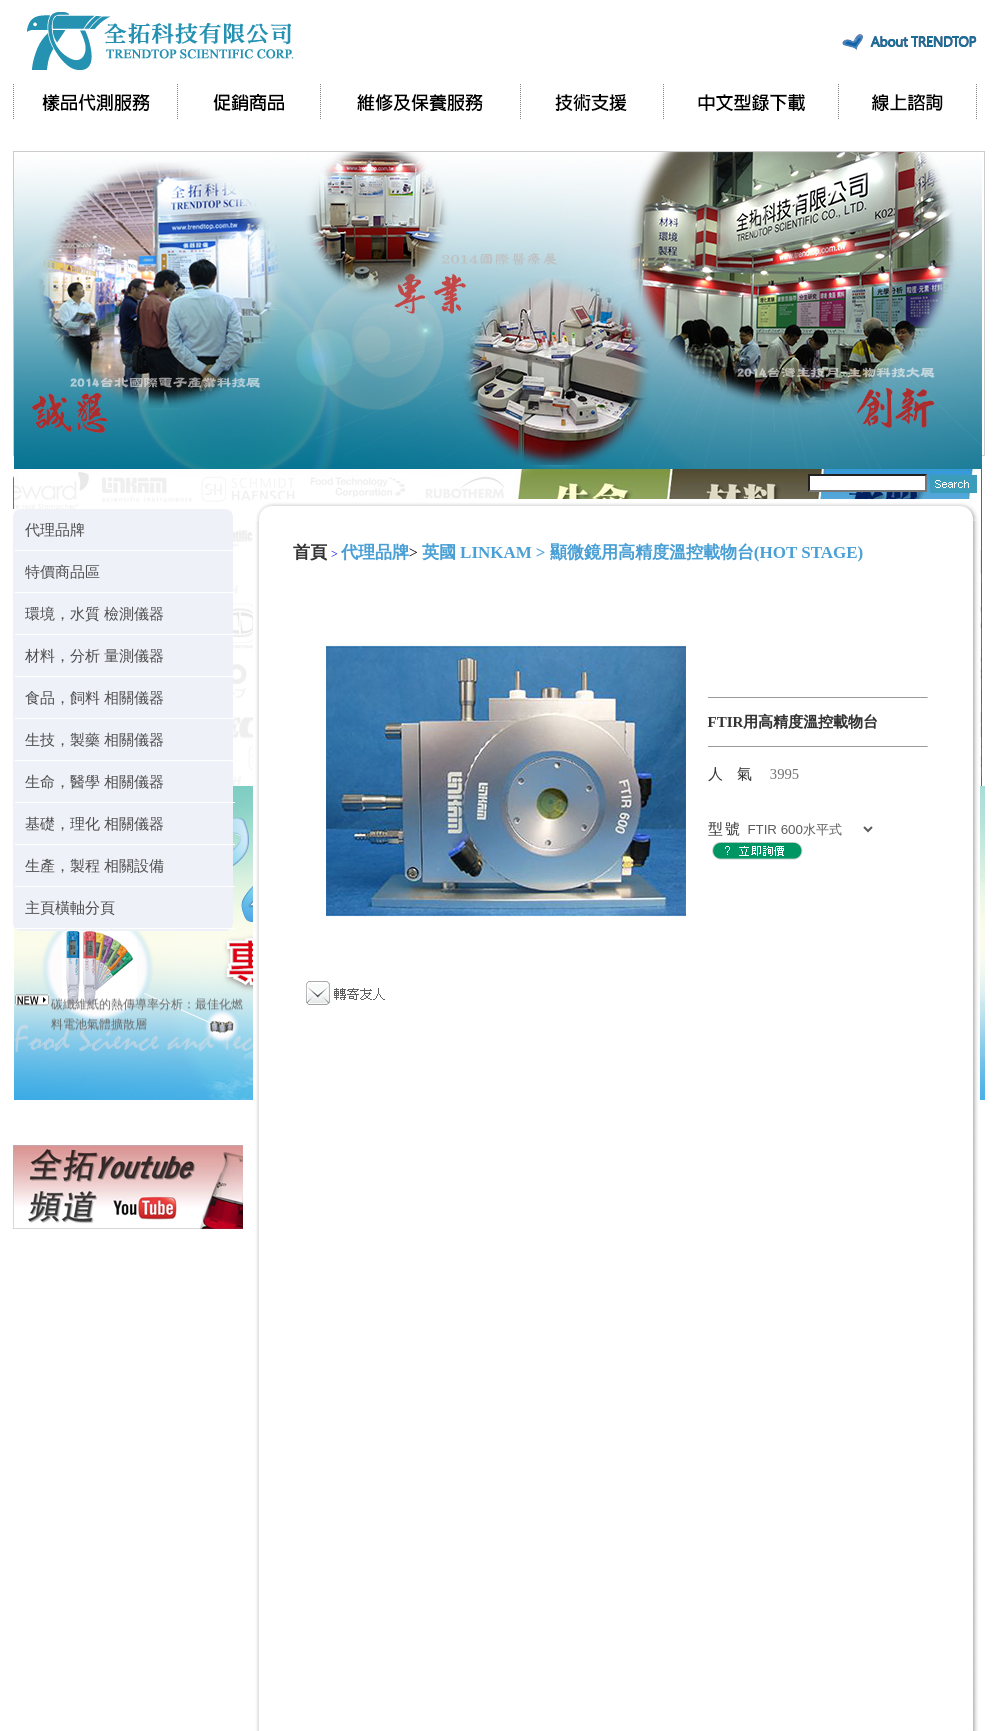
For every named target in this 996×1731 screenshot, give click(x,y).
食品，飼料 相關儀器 (94, 697)
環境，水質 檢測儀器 (94, 613)
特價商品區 (62, 571)
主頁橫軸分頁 (70, 907)
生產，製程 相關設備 (94, 865)
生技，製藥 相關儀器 (94, 739)
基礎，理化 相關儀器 (94, 823)
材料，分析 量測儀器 (94, 655)
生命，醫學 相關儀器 (94, 781)
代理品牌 (55, 529)
